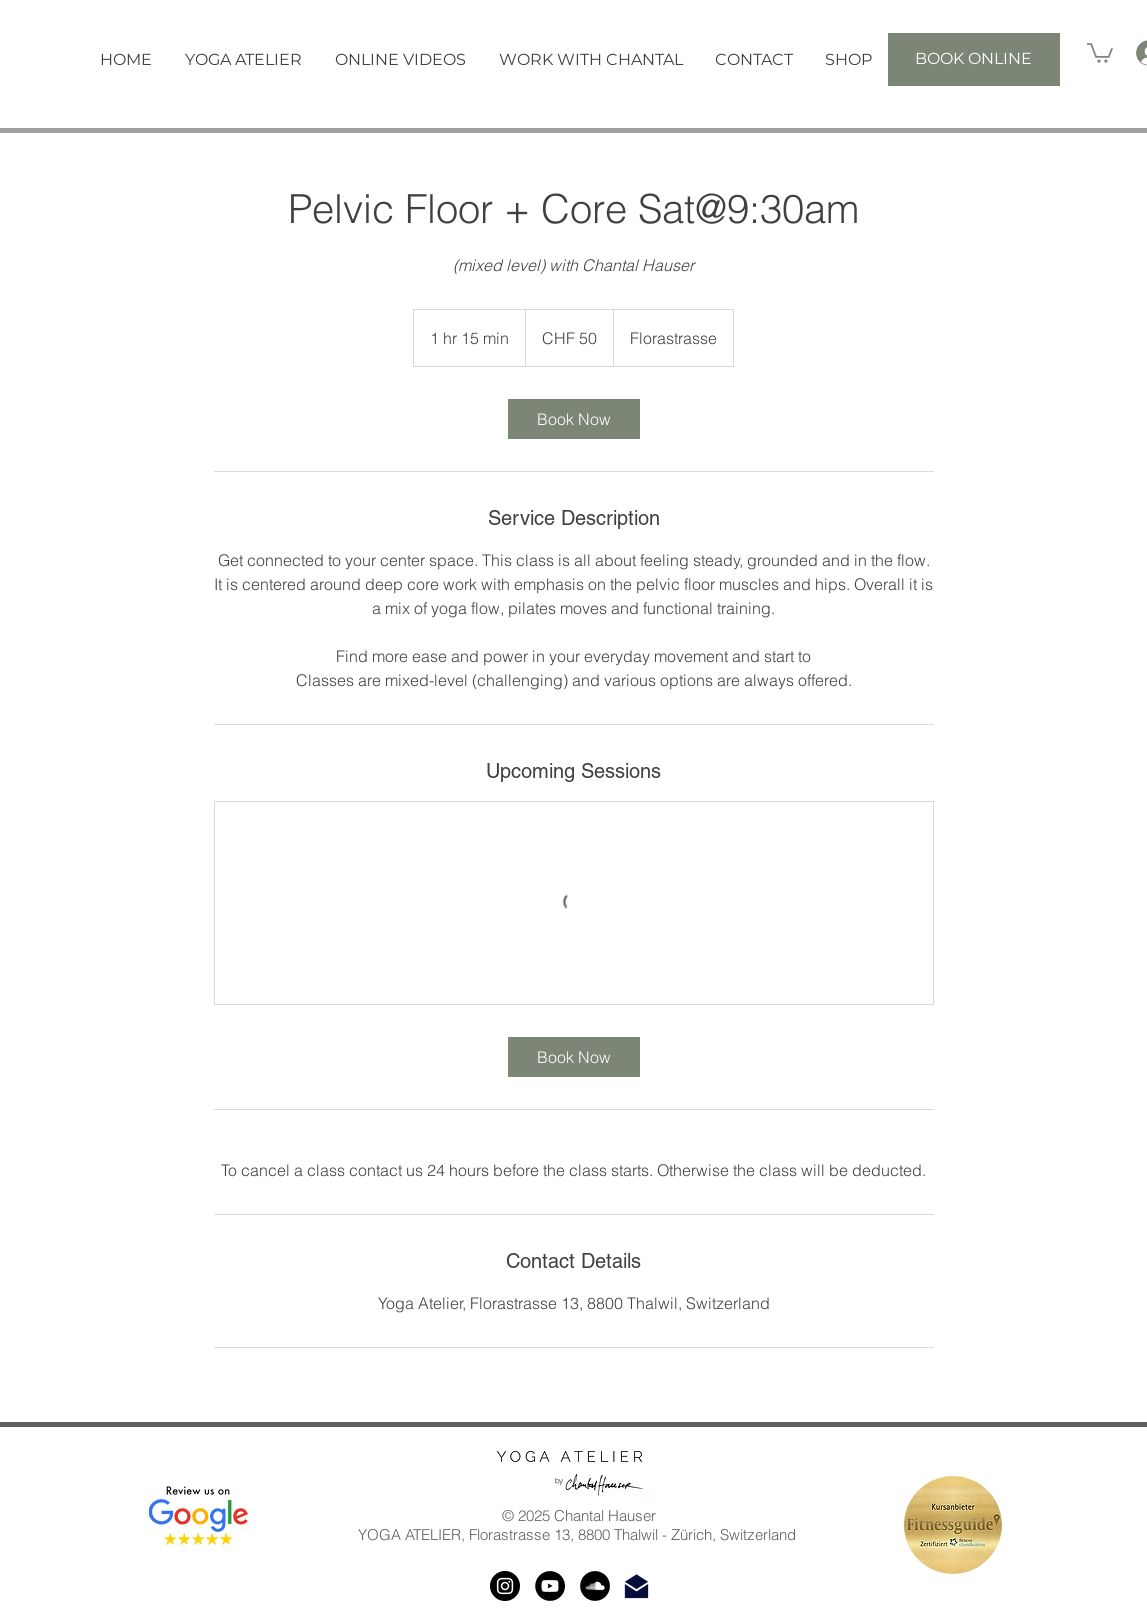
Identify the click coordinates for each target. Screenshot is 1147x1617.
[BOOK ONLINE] (974, 59)
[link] (574, 419)
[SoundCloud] (595, 1586)
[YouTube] (550, 1586)
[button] (244, 59)
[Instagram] (505, 1586)
